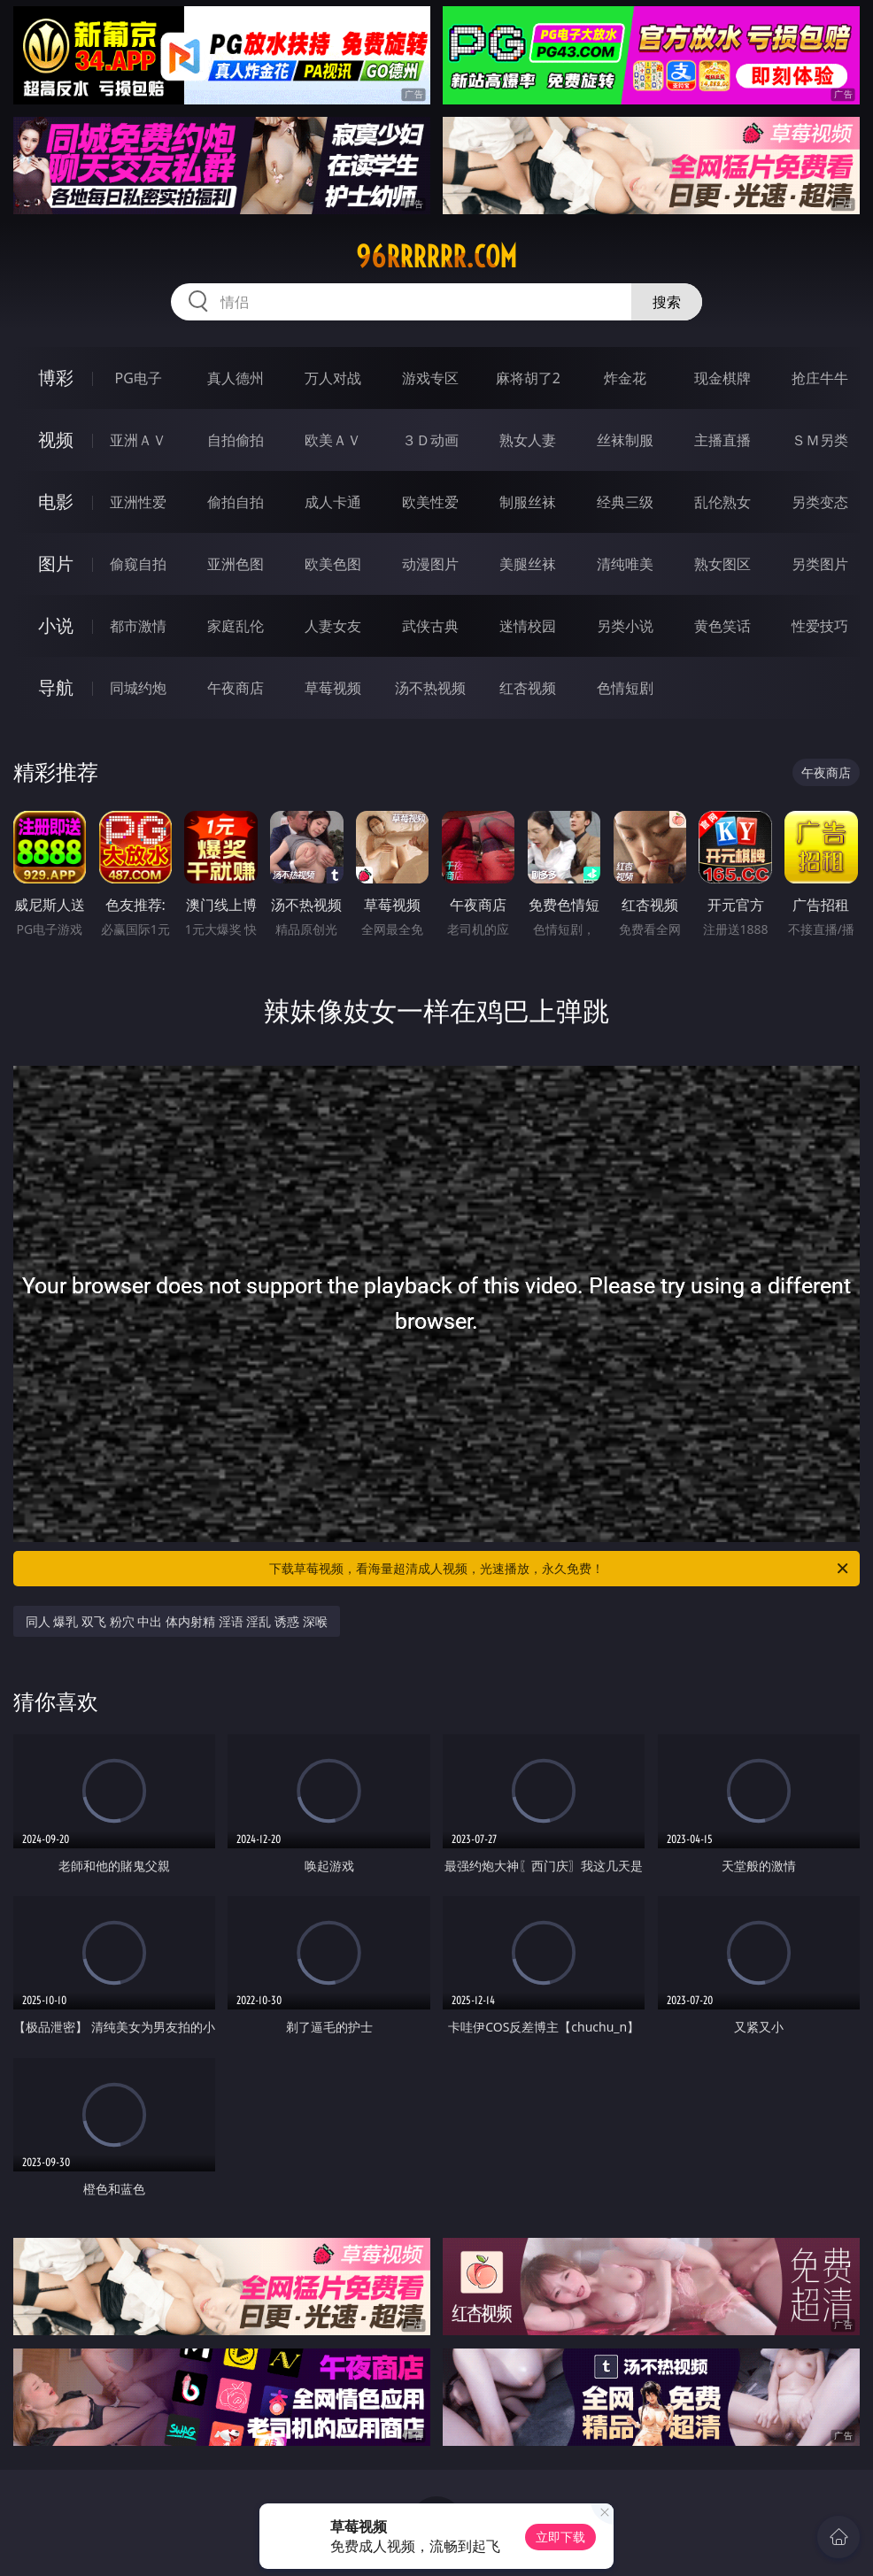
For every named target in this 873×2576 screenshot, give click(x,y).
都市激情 (138, 626)
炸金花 (625, 378)
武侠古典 (430, 626)
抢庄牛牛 (820, 378)
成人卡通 (333, 502)
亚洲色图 (235, 564)
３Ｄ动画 (430, 440)
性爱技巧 (820, 626)
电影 (55, 501)
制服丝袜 (527, 502)
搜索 (667, 302)
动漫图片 (430, 564)
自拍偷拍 (235, 440)
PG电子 (138, 378)
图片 (55, 563)
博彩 (55, 377)
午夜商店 (235, 688)
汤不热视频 (430, 688)
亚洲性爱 (138, 502)
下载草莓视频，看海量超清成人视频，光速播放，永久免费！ (560, 1568)
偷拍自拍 (235, 502)
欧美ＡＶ (333, 440)
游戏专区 (430, 378)
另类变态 (820, 502)
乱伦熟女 (722, 502)
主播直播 (722, 440)
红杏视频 (527, 688)
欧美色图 (333, 564)
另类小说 (625, 626)
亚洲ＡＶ (138, 440)
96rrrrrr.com (436, 256)
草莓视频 (333, 688)
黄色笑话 (722, 626)
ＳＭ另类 (820, 440)
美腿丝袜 (527, 564)
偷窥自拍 (138, 564)
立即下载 (560, 2536)
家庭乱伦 (235, 626)
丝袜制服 (625, 440)
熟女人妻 (527, 440)
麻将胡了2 (528, 378)
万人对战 (333, 378)
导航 (55, 687)
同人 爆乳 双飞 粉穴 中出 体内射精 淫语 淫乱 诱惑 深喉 (177, 1621)
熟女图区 (722, 564)
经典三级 (625, 502)
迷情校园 (527, 626)
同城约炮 (138, 688)
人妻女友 (333, 626)
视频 (55, 439)
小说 (55, 625)
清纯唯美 (625, 564)
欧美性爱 (430, 502)
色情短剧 (625, 688)
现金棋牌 (722, 378)
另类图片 (820, 564)
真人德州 (235, 378)
